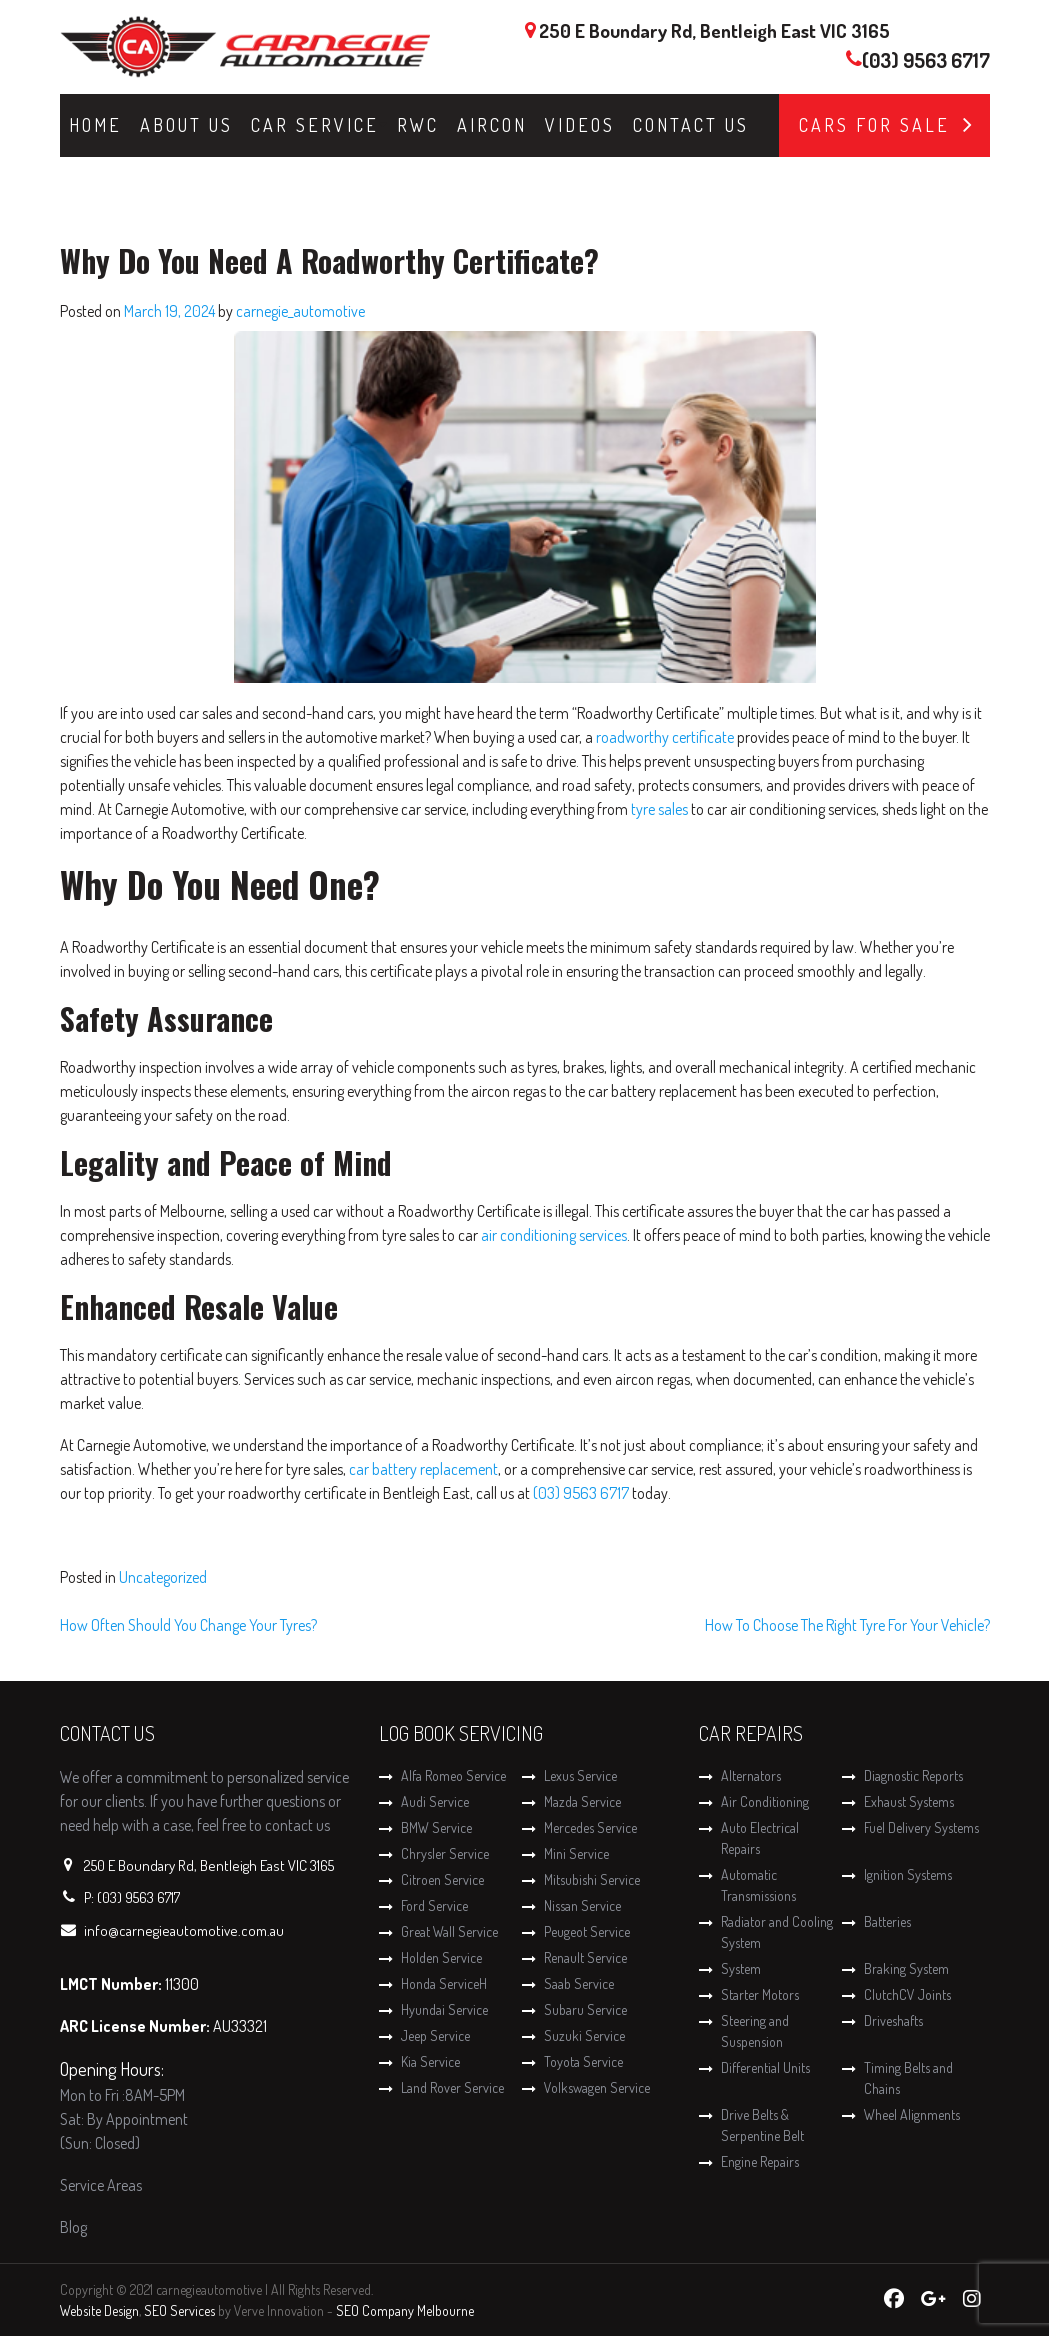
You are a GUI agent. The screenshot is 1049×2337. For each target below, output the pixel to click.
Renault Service (585, 1957)
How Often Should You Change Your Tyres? (188, 1625)
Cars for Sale (874, 125)
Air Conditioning (765, 1801)
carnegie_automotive (300, 311)
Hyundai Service (444, 2009)
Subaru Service (585, 2009)
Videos (580, 125)
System (741, 1968)
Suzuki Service (584, 2035)
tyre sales (659, 809)
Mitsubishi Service (592, 1879)
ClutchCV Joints (907, 1994)
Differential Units (765, 2067)
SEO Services (179, 2310)
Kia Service (430, 2061)
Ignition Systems (908, 1874)
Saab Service (579, 1983)
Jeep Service (435, 2035)
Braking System (906, 1968)
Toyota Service (583, 2061)
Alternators (751, 1775)
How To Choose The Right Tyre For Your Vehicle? (847, 1625)
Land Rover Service (452, 2087)
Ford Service (434, 1905)
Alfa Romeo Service (453, 1775)
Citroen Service (442, 1879)
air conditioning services (554, 1235)
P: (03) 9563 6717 (132, 1897)
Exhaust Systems (909, 1801)
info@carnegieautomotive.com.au (184, 1930)
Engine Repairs (760, 2161)
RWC (418, 125)
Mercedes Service (590, 1827)
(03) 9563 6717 (926, 60)
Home (95, 125)
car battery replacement (423, 1469)
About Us (186, 125)
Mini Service (576, 1853)
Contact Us (691, 125)
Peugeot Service (587, 1931)
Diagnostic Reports (913, 1775)
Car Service (315, 125)
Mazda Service (582, 1801)
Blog (73, 2227)
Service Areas (101, 2185)
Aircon (492, 125)
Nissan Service (582, 1905)
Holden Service (441, 1957)
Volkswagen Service (597, 2087)
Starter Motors (760, 1994)
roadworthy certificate (665, 737)
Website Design (99, 2310)
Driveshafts (893, 2020)
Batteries (887, 1921)
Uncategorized (163, 1577)
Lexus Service (580, 1775)
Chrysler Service (445, 1853)
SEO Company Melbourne (405, 2310)
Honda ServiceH (444, 1983)
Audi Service (435, 1801)
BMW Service (436, 1827)
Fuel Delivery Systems (921, 1827)
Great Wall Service (449, 1931)
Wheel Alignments (912, 2114)
